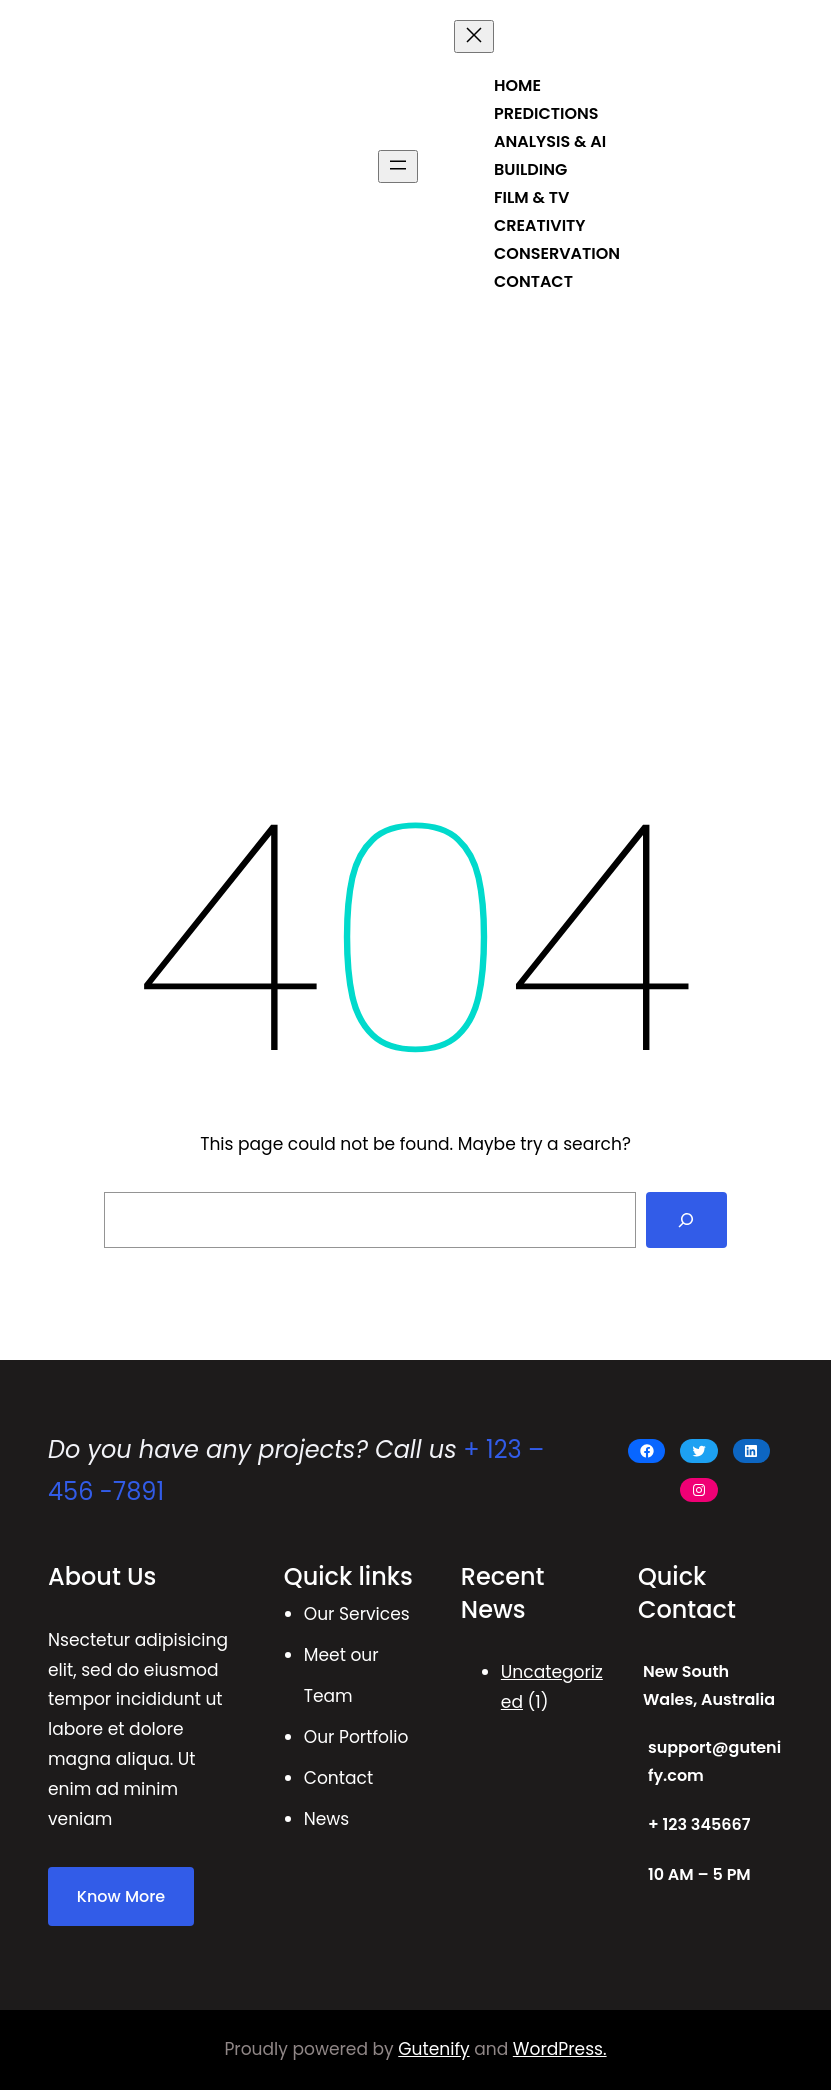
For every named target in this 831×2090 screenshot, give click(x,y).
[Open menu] (398, 166)
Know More (121, 1896)
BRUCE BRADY (117, 165)
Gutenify (433, 2049)
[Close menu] (474, 36)
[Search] (687, 1220)
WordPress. (560, 2049)
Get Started (729, 165)
